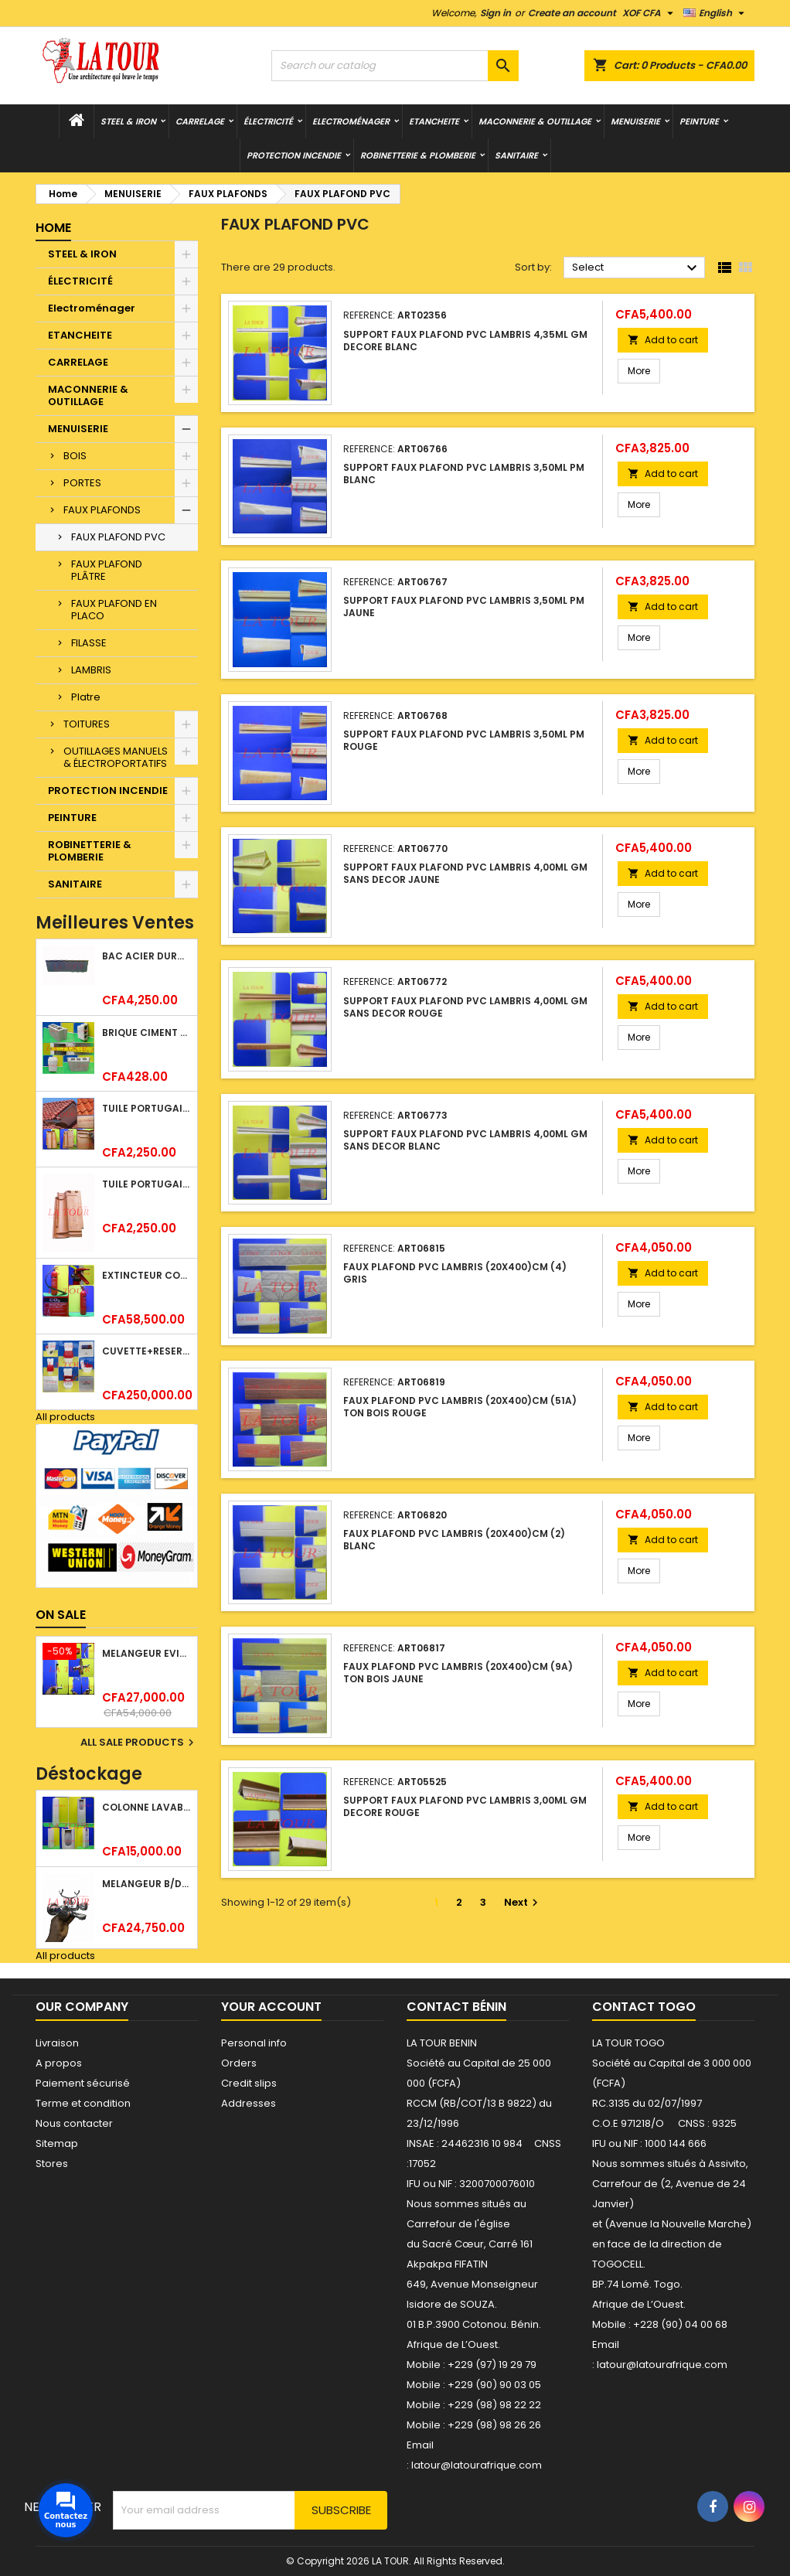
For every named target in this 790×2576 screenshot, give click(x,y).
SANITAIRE (516, 155)
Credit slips (249, 2083)
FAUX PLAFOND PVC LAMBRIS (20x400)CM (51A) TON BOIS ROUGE (460, 1406)
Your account (271, 2006)
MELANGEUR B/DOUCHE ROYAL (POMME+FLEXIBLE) (146, 1883)
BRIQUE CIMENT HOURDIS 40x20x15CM (146, 1032)
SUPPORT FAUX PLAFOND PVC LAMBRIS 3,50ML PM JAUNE (463, 606)
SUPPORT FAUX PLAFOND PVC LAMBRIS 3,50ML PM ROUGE (463, 740)
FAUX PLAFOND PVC (118, 537)
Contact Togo (644, 2006)
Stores (52, 2163)
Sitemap (57, 2143)
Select (636, 268)
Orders (239, 2063)
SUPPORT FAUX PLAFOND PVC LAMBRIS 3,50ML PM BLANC (463, 473)
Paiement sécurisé (83, 2083)
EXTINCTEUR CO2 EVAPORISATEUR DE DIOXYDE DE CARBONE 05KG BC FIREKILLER (146, 1275)
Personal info (254, 2043)
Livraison (57, 2043)
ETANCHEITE (434, 121)
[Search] (395, 65)
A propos (59, 2063)
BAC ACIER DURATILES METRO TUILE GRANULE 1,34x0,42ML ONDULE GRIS (146, 956)
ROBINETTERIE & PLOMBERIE (417, 155)
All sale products (139, 1743)
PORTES (82, 482)
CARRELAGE (199, 121)
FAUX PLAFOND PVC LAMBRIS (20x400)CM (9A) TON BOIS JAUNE (458, 1672)
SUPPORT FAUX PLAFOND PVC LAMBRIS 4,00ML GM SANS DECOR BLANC (465, 1140)
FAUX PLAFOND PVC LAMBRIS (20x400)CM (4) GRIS (455, 1273)
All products (65, 1416)
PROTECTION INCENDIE (294, 155)
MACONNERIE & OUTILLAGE (534, 121)
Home (53, 228)
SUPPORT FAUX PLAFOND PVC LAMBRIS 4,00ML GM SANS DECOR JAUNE (465, 873)
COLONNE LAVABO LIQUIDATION (146, 1807)
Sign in (495, 12)
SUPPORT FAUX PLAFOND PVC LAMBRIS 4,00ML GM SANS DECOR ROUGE (465, 1007)
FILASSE (89, 642)
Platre (85, 697)
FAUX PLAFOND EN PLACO (114, 609)
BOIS (75, 455)
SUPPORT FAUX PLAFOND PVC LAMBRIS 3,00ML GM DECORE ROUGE (465, 1806)
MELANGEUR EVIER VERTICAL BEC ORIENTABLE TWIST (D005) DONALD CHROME (146, 1653)
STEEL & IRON (128, 121)
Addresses (248, 2103)
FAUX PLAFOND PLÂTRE (106, 570)
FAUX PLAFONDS (102, 510)
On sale (61, 1615)
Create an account (572, 12)
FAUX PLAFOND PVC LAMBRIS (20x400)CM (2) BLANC (454, 1539)
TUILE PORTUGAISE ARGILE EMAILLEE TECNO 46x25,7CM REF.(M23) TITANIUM (146, 1184)
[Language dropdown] (715, 13)
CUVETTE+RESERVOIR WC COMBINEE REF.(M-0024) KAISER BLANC (146, 1351)
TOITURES (86, 724)
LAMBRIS (91, 670)
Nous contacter (74, 2123)
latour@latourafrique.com (662, 2364)
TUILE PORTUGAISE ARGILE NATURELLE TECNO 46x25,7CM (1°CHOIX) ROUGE (146, 1108)
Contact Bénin (456, 2006)
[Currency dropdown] (649, 13)
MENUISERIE (635, 121)
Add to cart (663, 339)
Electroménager (351, 121)
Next (523, 1902)
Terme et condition (83, 2103)
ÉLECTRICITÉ (268, 121)
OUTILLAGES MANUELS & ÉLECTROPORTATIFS (115, 757)
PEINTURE (699, 121)
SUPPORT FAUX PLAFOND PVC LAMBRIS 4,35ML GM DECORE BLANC (465, 340)
